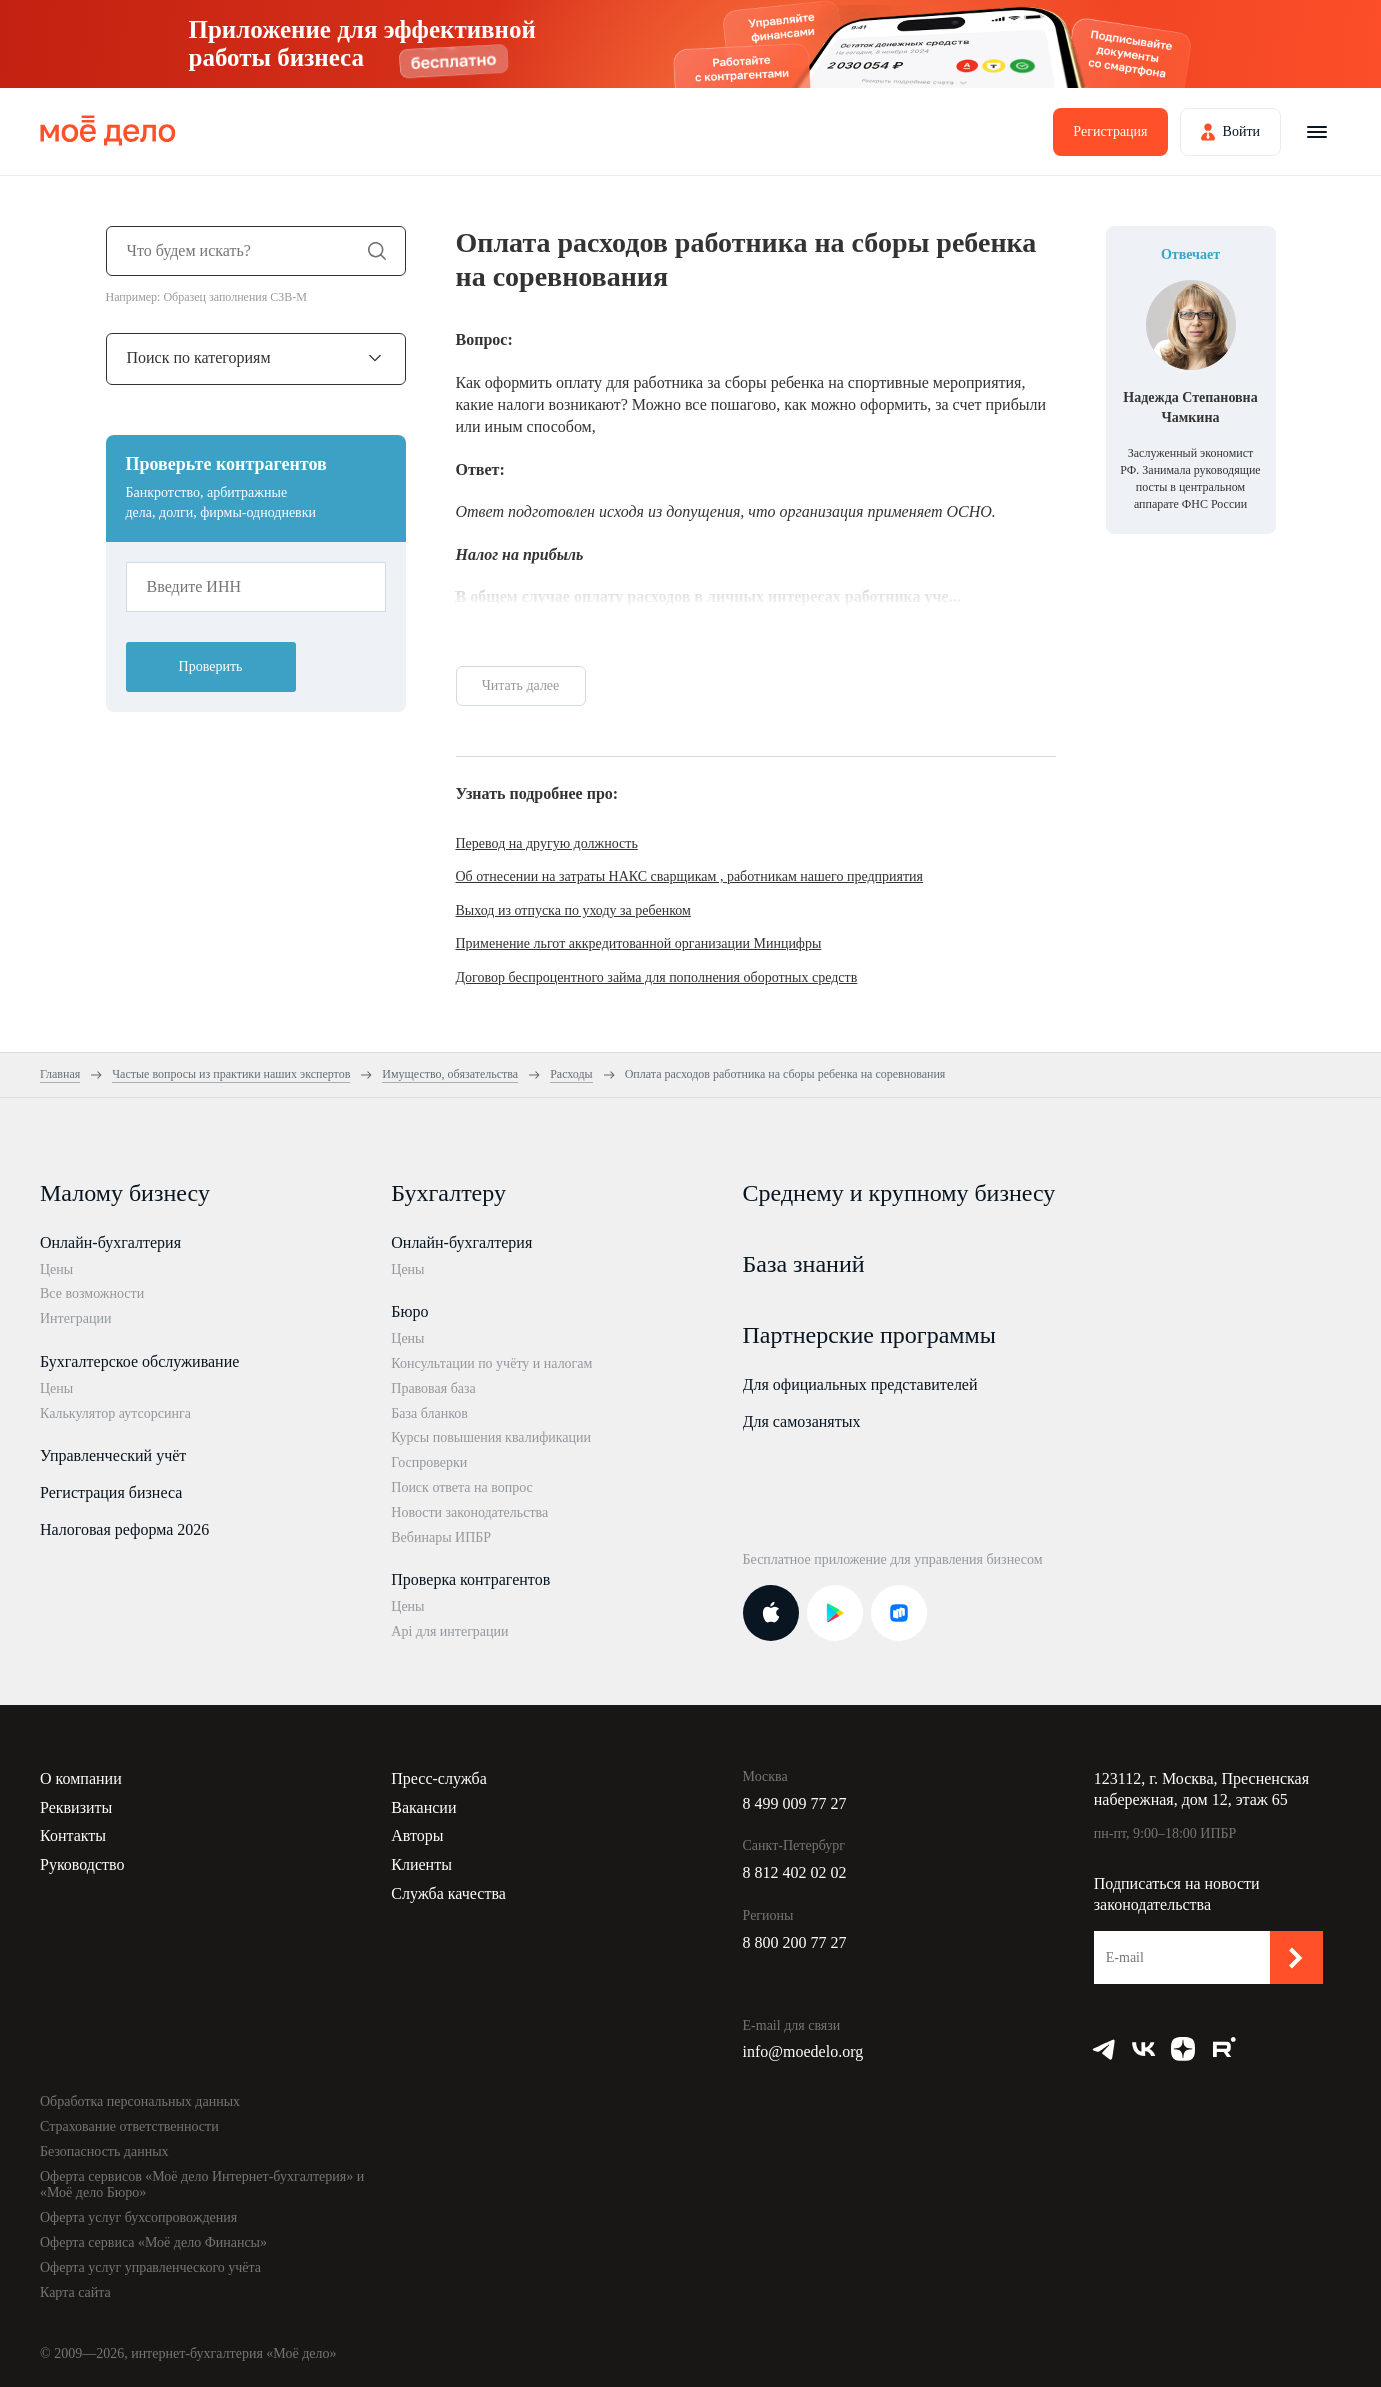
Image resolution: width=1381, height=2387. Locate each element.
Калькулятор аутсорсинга (115, 1413)
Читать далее (521, 685)
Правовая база (433, 1388)
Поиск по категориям (199, 357)
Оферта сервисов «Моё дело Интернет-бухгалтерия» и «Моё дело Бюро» (202, 2185)
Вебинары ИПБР (441, 1537)
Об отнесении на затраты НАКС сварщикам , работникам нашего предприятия (690, 876)
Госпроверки (429, 1462)
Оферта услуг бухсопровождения (138, 2217)
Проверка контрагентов (470, 1579)
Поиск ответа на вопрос (462, 1487)
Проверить (211, 666)
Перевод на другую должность (547, 843)
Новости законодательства (469, 1512)
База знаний (804, 1264)
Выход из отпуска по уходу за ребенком (573, 910)
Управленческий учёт (113, 1455)
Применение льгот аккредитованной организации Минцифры (639, 943)
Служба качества (448, 1893)
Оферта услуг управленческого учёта (150, 2267)
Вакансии (423, 1807)
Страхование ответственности (129, 2126)
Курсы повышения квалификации (491, 1437)
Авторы (417, 1835)
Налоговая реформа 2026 (124, 1529)
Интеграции (75, 1318)
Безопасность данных (104, 2151)
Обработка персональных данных (140, 2101)
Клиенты (421, 1864)
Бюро (409, 1311)
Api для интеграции (449, 1631)
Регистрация (1110, 131)
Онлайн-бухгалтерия (110, 1242)
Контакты (73, 1835)
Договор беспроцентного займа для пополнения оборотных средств (657, 977)
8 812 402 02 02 (795, 1872)
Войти (1241, 131)
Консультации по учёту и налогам (491, 1363)
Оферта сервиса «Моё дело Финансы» (153, 2242)
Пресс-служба (439, 1778)
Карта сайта (75, 2292)
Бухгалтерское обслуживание (139, 1361)
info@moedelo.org (803, 2051)
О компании (81, 1778)
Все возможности (92, 1293)
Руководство (82, 1864)
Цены (56, 1269)
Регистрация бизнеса (111, 1492)
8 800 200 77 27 (795, 1942)
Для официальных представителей (860, 1384)
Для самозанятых (802, 1421)
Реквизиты (76, 1807)
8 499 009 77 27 (795, 1803)
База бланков (429, 1413)
